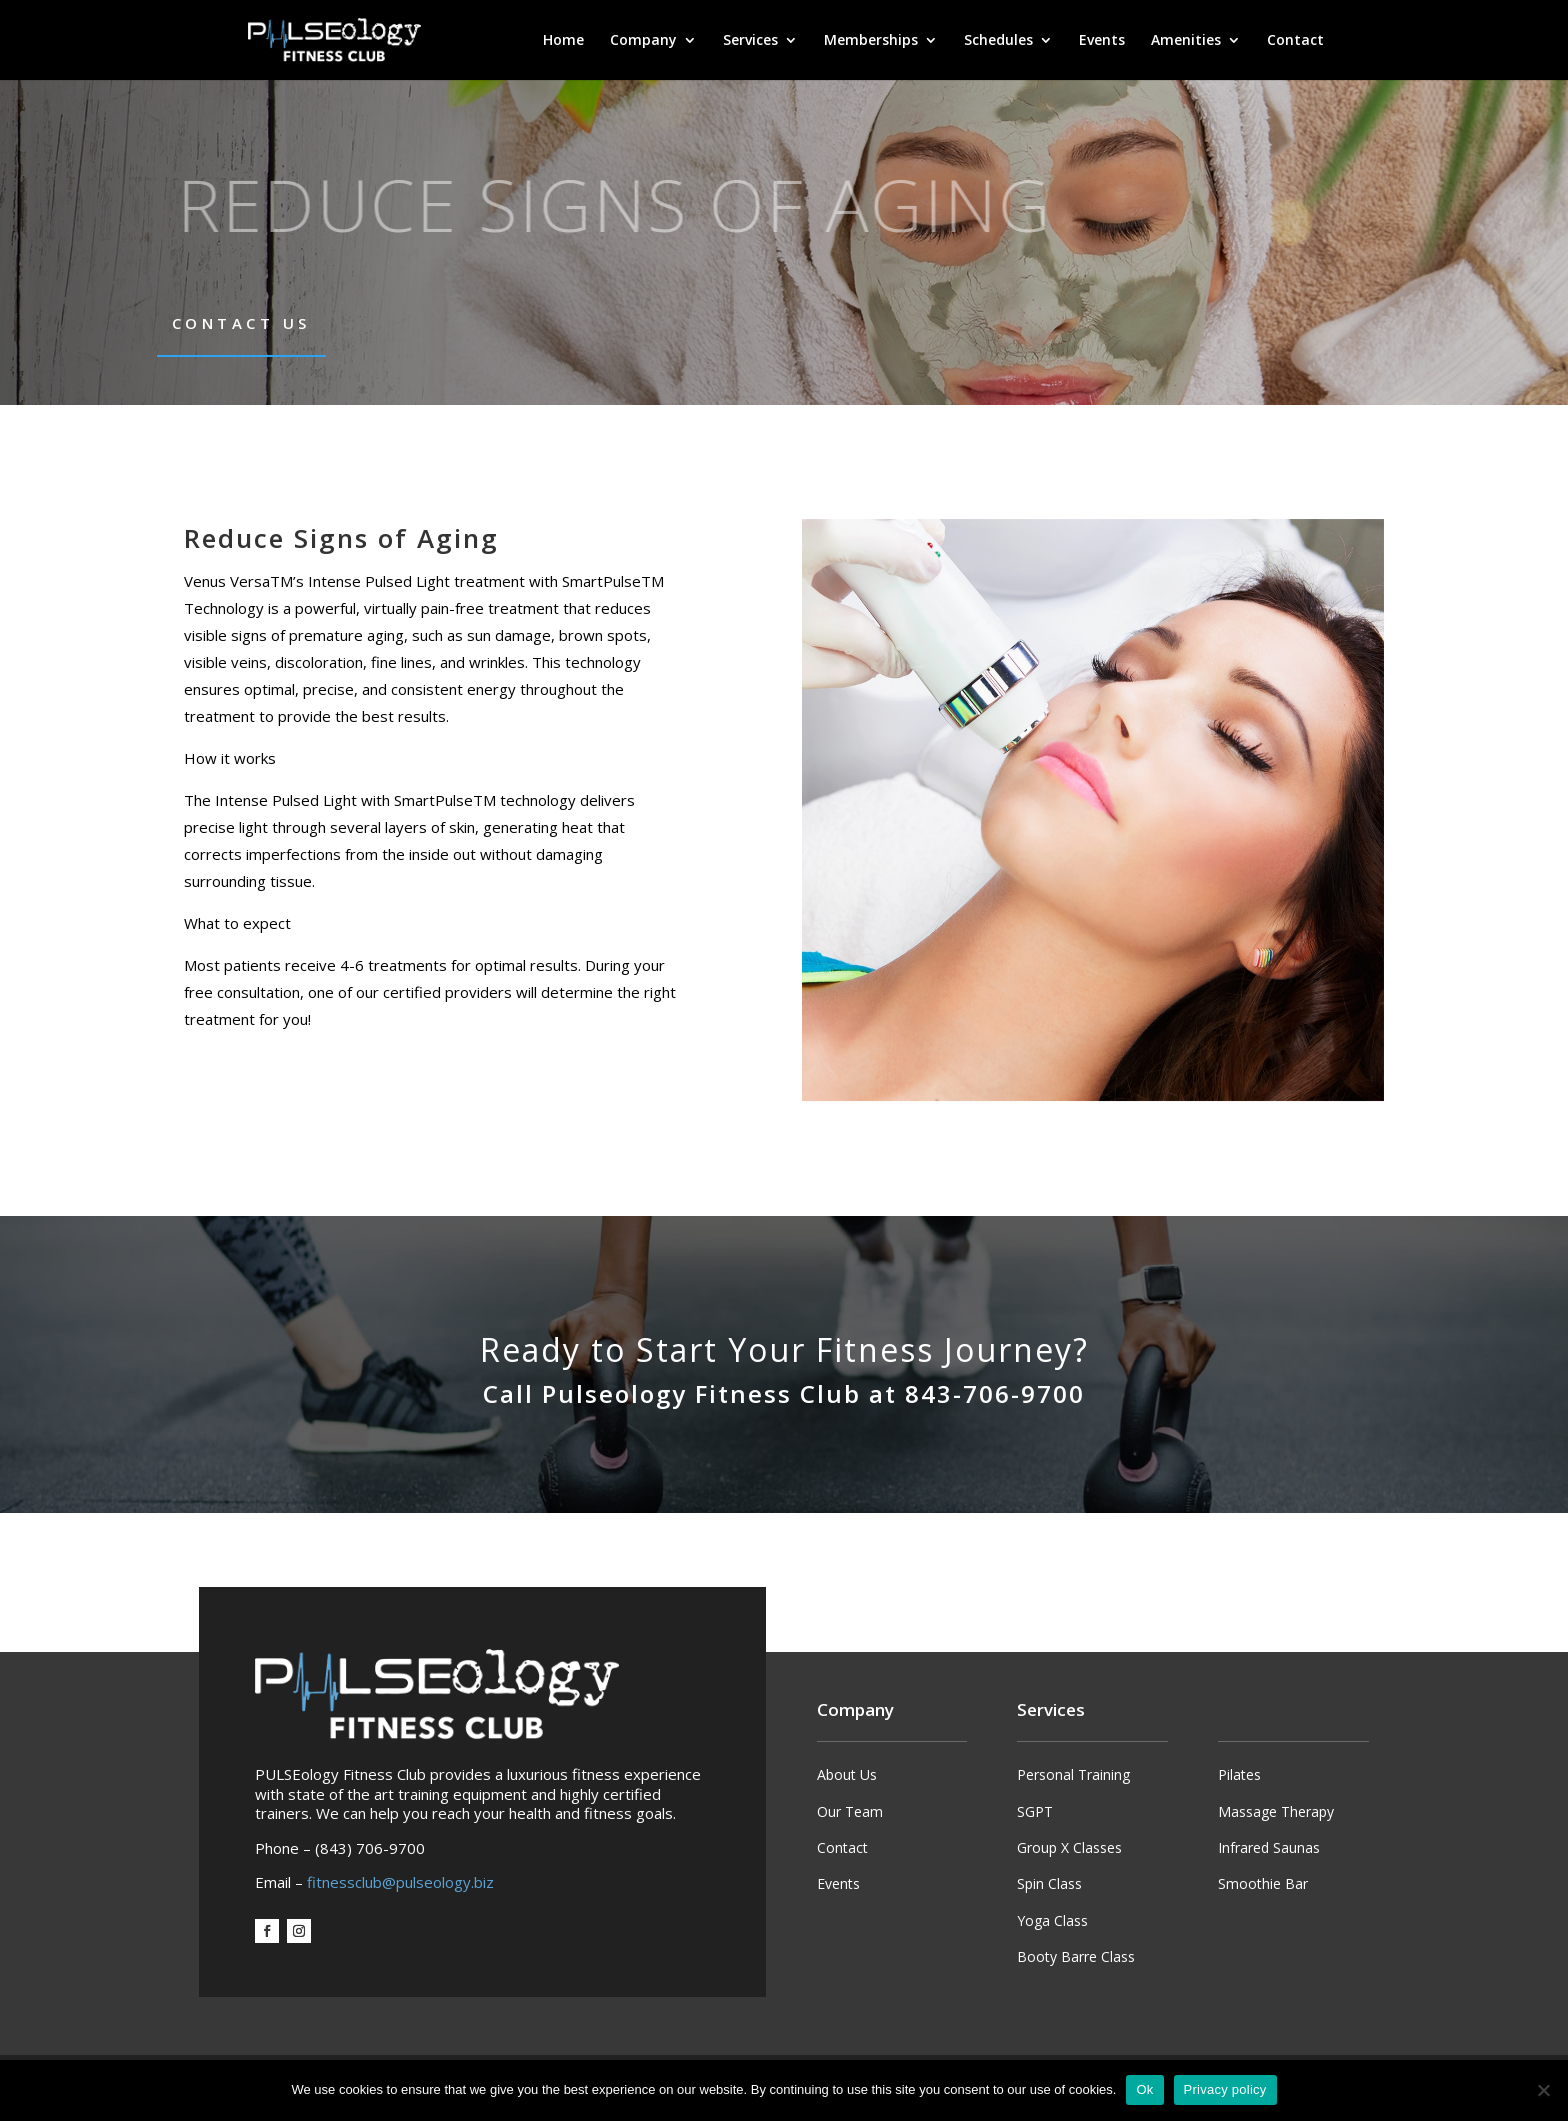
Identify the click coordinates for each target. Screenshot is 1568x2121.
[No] (1543, 2090)
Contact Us (241, 323)
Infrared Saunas (1269, 1847)
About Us (847, 1774)
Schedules (998, 41)
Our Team (850, 1811)
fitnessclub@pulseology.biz (400, 1882)
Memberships (871, 41)
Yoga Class (1052, 1920)
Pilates (1239, 1774)
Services (750, 41)
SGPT (1035, 1811)
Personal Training (1073, 1774)
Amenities (1186, 41)
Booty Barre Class (1076, 1956)
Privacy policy (1225, 2089)
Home (563, 41)
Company (643, 41)
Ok (1144, 2089)
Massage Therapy (1276, 1811)
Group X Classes (1069, 1847)
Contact (1295, 41)
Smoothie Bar (1263, 1883)
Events (1102, 41)
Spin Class (1049, 1883)
